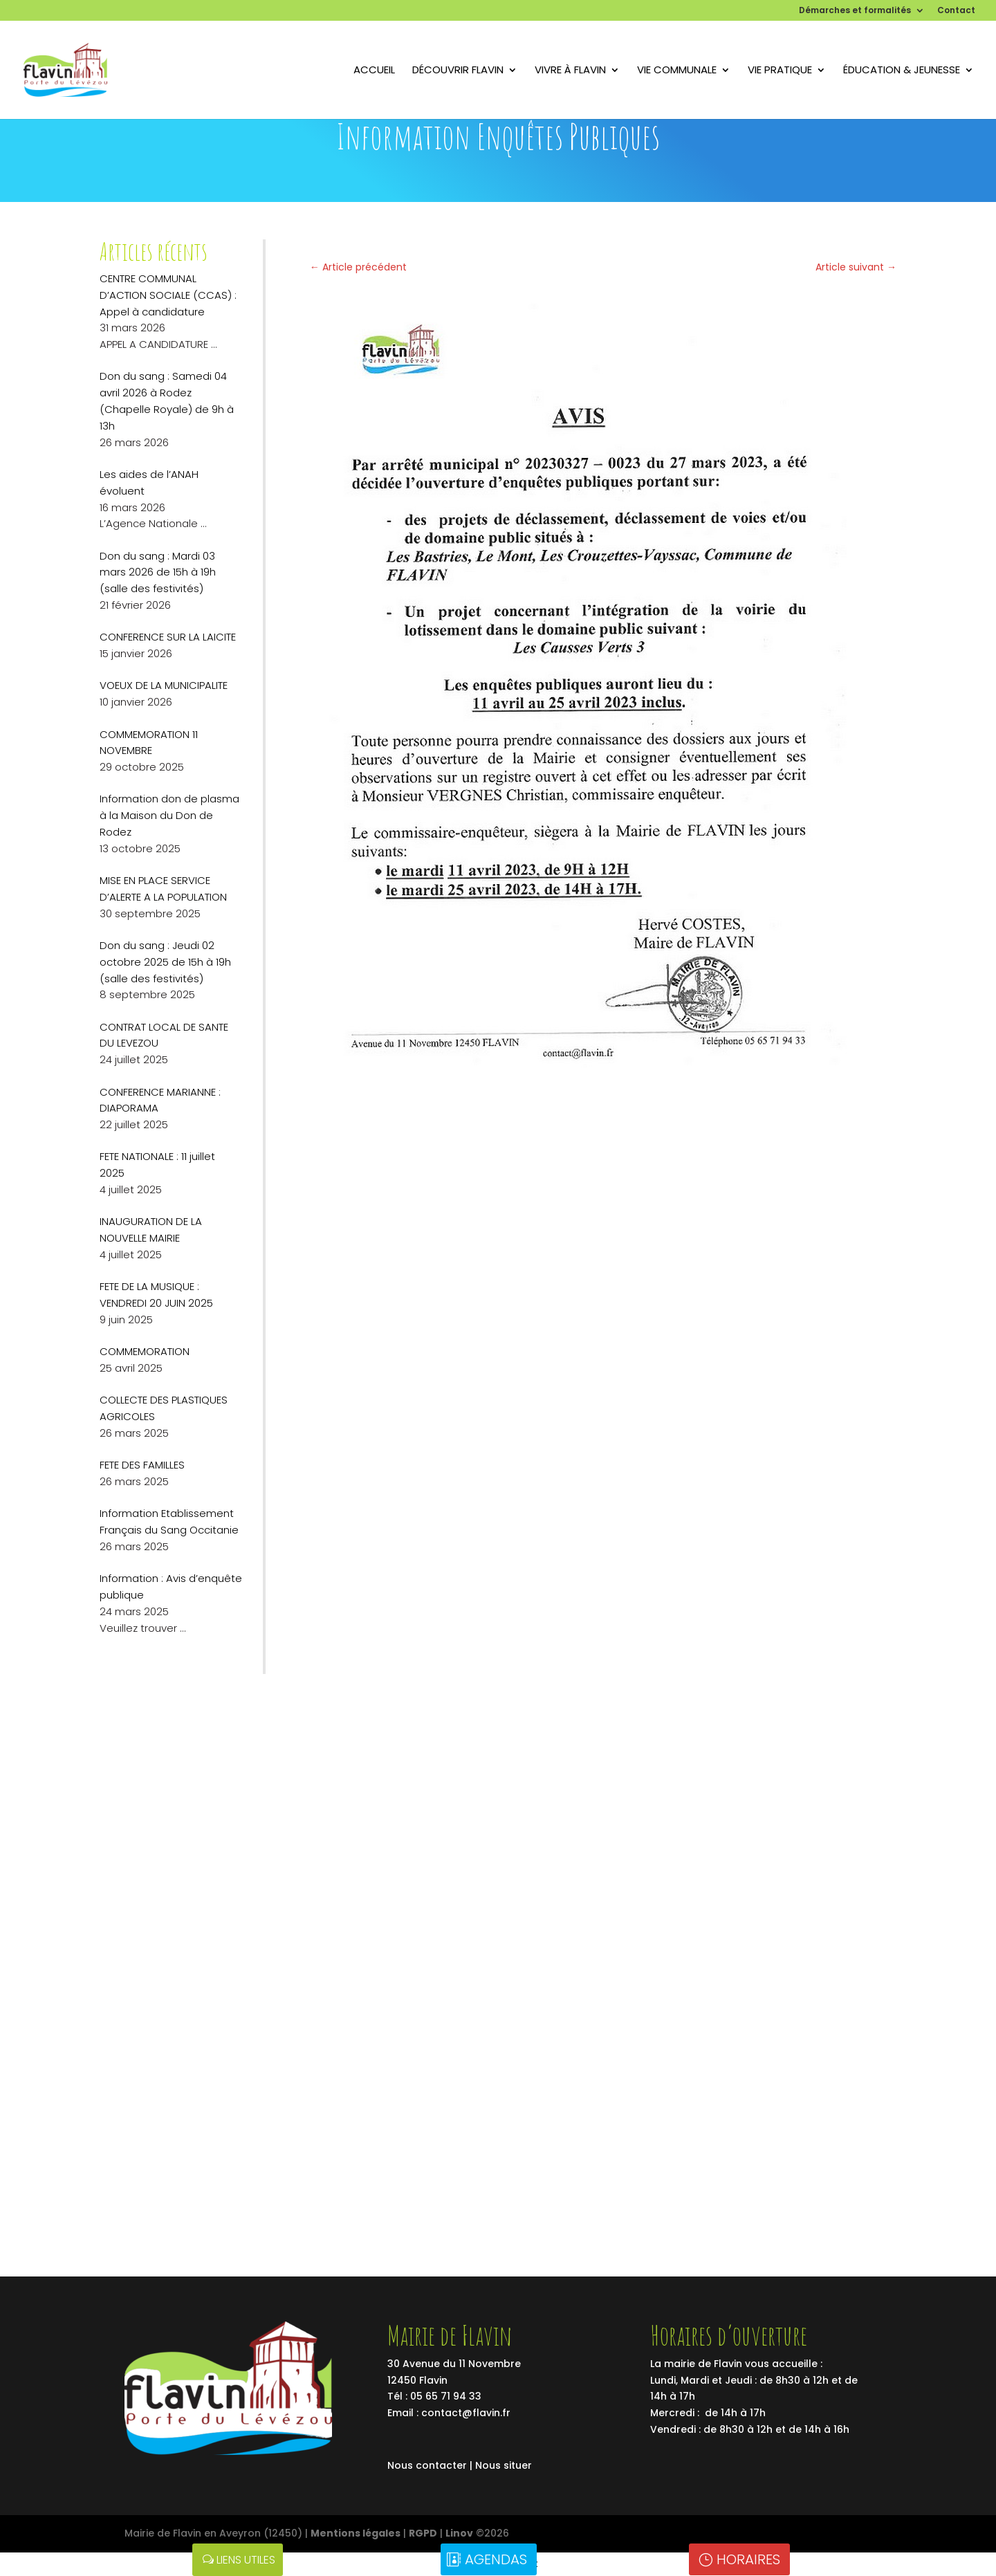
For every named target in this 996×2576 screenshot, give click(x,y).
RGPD (423, 2533)
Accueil (374, 71)
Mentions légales (355, 2533)
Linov (459, 2533)
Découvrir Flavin (458, 71)
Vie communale (677, 71)
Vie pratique (780, 71)
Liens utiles (245, 2560)
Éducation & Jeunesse (901, 71)
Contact (956, 11)
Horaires (748, 2559)
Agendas (496, 2559)
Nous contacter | (431, 2465)
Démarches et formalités (855, 11)
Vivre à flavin (570, 71)
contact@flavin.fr (465, 2413)
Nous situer (503, 2465)
